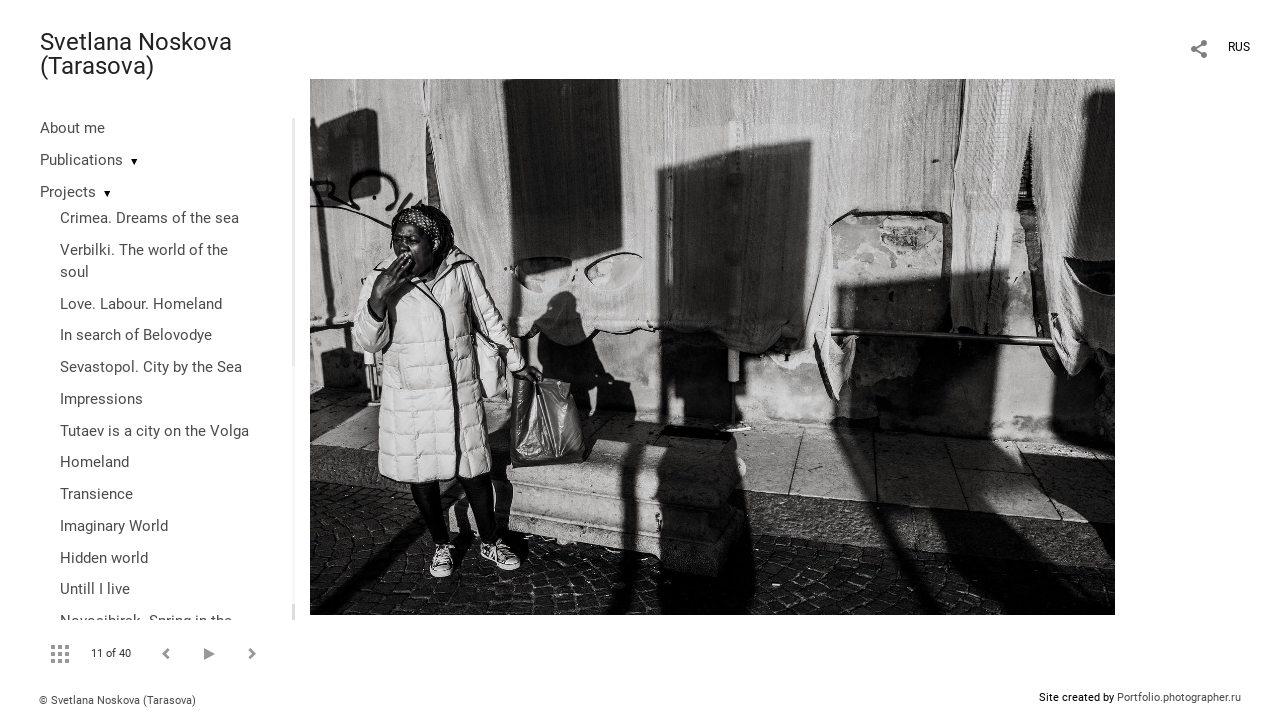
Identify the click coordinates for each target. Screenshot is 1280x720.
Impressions (101, 399)
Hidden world (104, 558)
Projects (68, 192)
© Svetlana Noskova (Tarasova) (117, 700)
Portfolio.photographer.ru (1179, 697)
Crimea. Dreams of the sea (149, 218)
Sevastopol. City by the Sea (151, 367)
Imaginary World (114, 526)
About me (72, 128)
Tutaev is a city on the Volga (154, 431)
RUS (1239, 47)
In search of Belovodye (136, 335)
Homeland (94, 462)
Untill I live (95, 589)
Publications (81, 160)
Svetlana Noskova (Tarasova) (136, 54)
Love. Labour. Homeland (141, 304)
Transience (96, 494)
